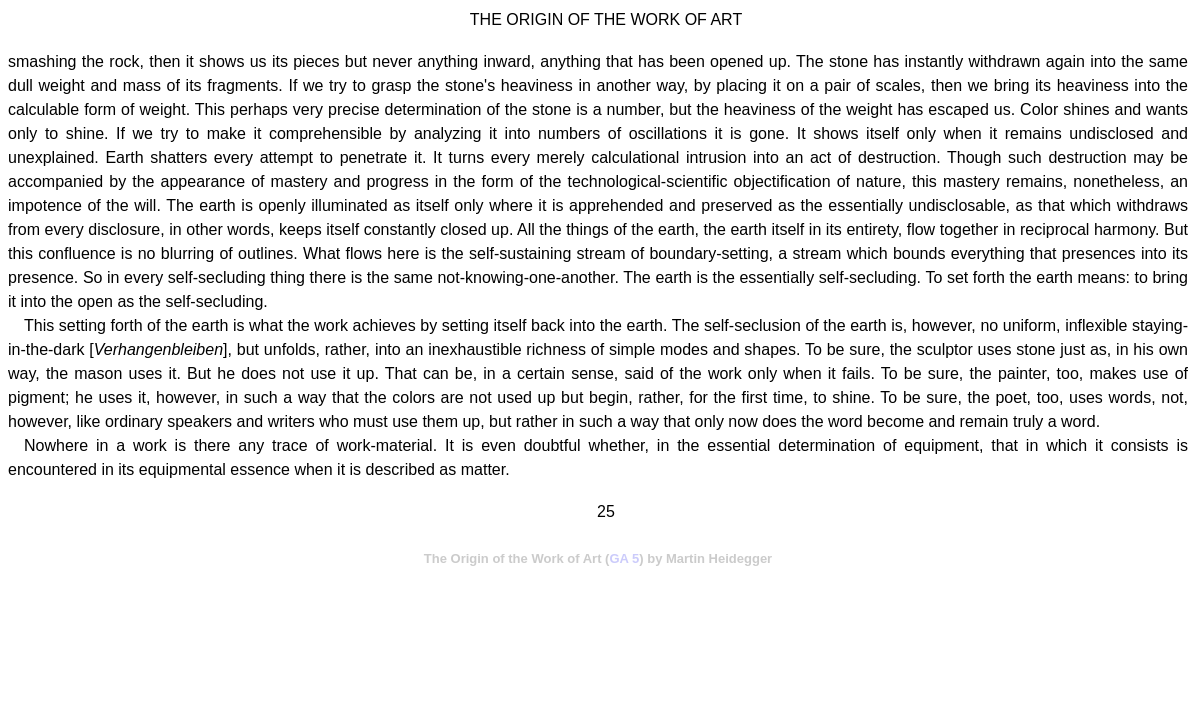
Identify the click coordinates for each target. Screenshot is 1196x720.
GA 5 (624, 558)
